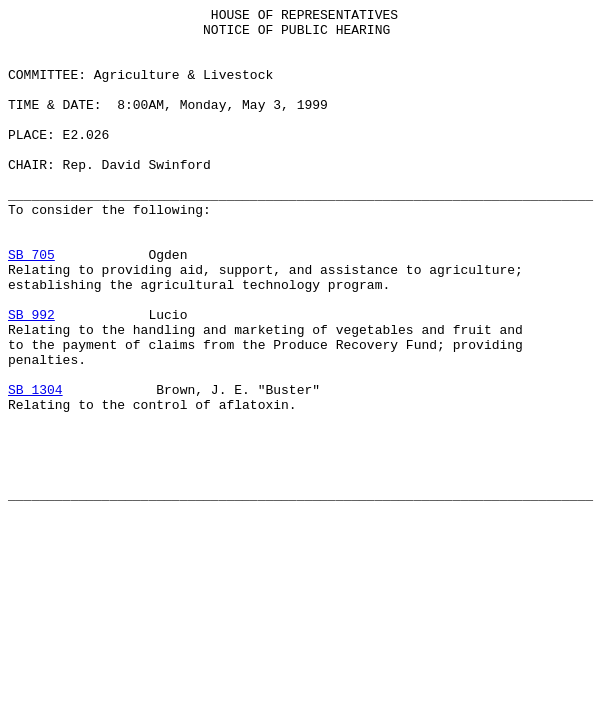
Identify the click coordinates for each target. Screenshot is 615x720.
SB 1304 (35, 467)
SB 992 (31, 377)
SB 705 (31, 305)
